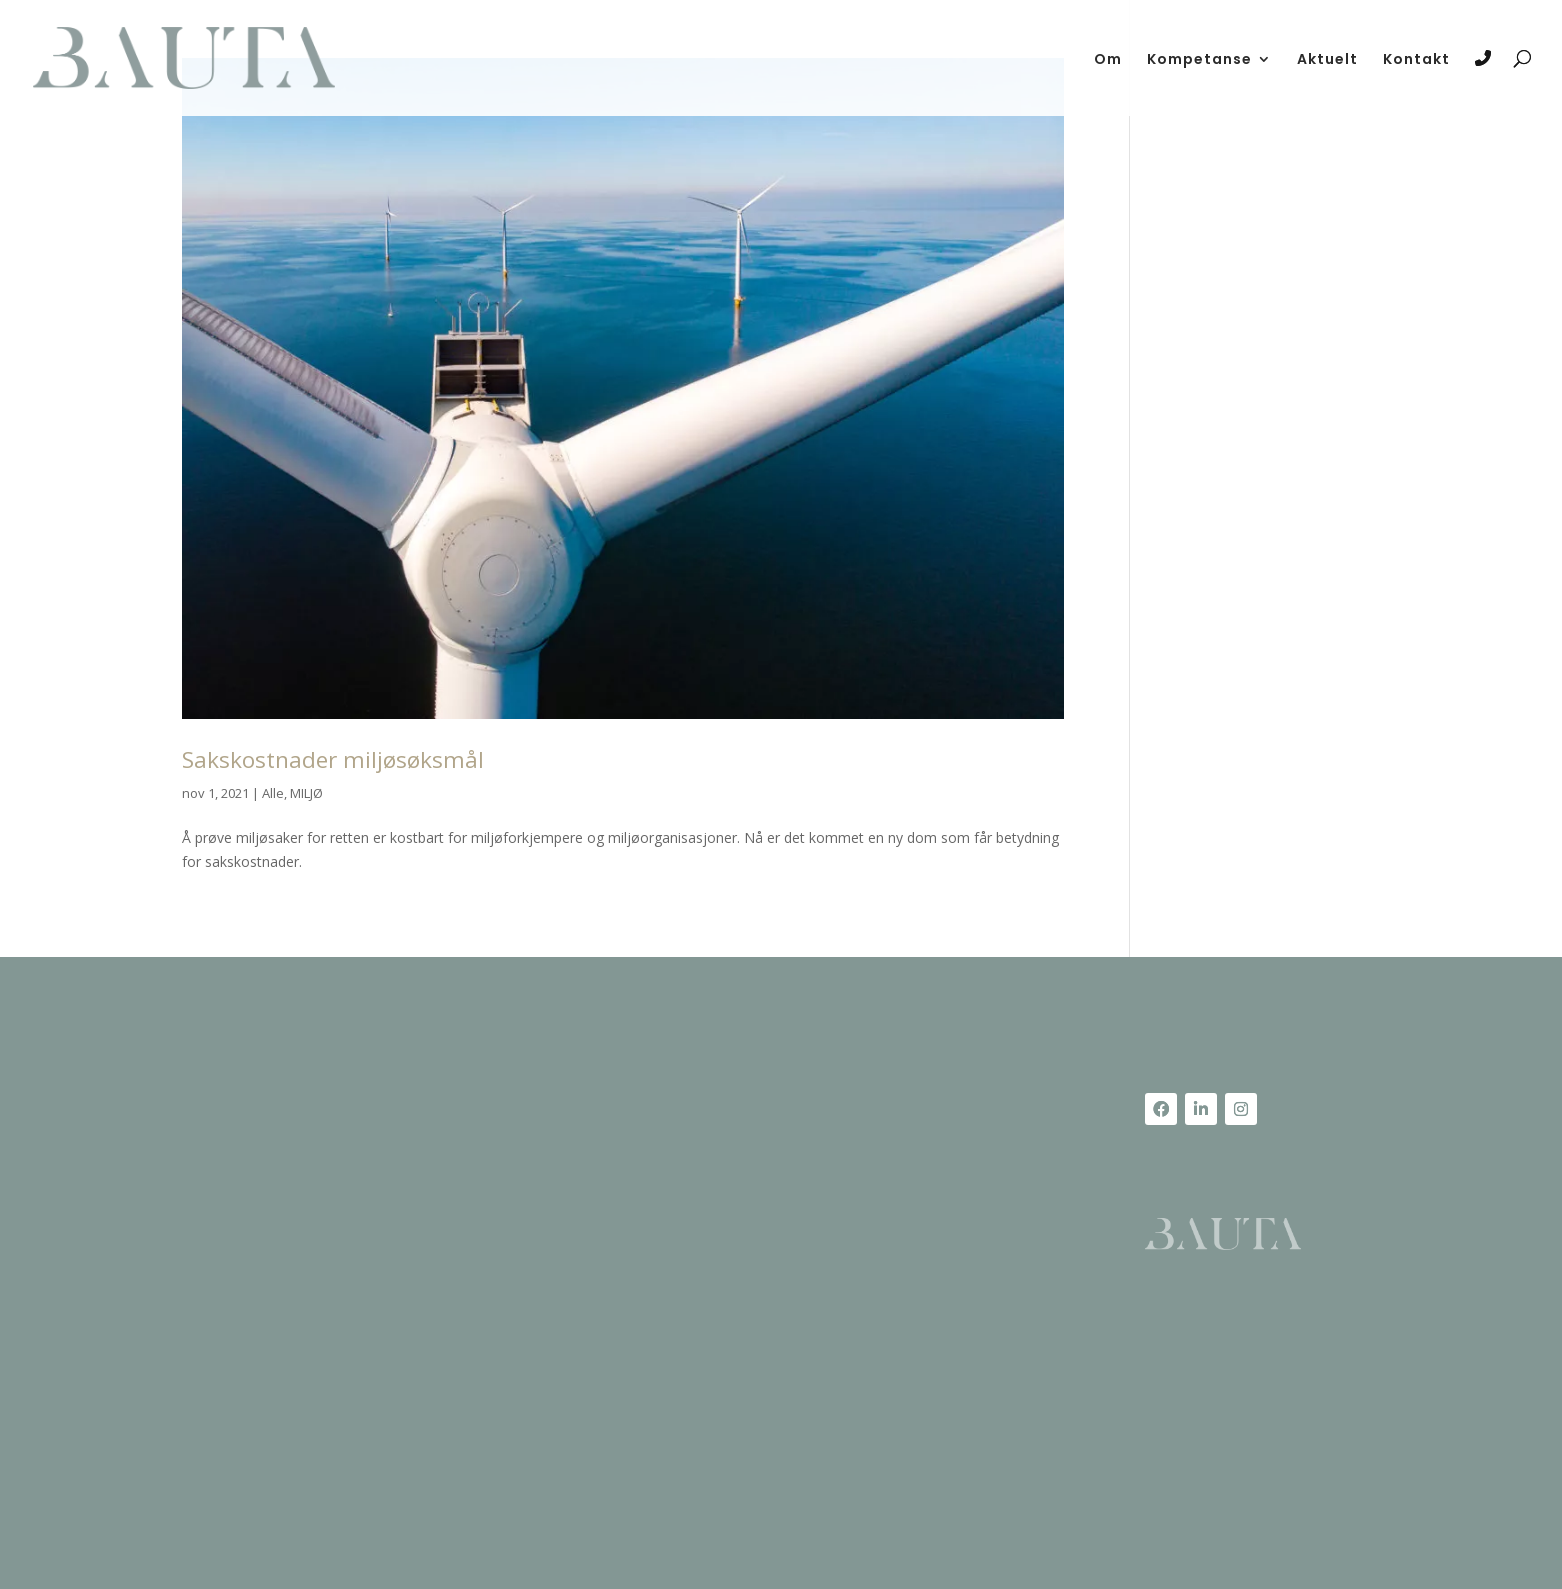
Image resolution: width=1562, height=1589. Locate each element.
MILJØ (306, 793)
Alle (273, 793)
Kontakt (1416, 60)
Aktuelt (1327, 60)
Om (1108, 60)
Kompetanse (1199, 60)
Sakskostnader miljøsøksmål (333, 759)
